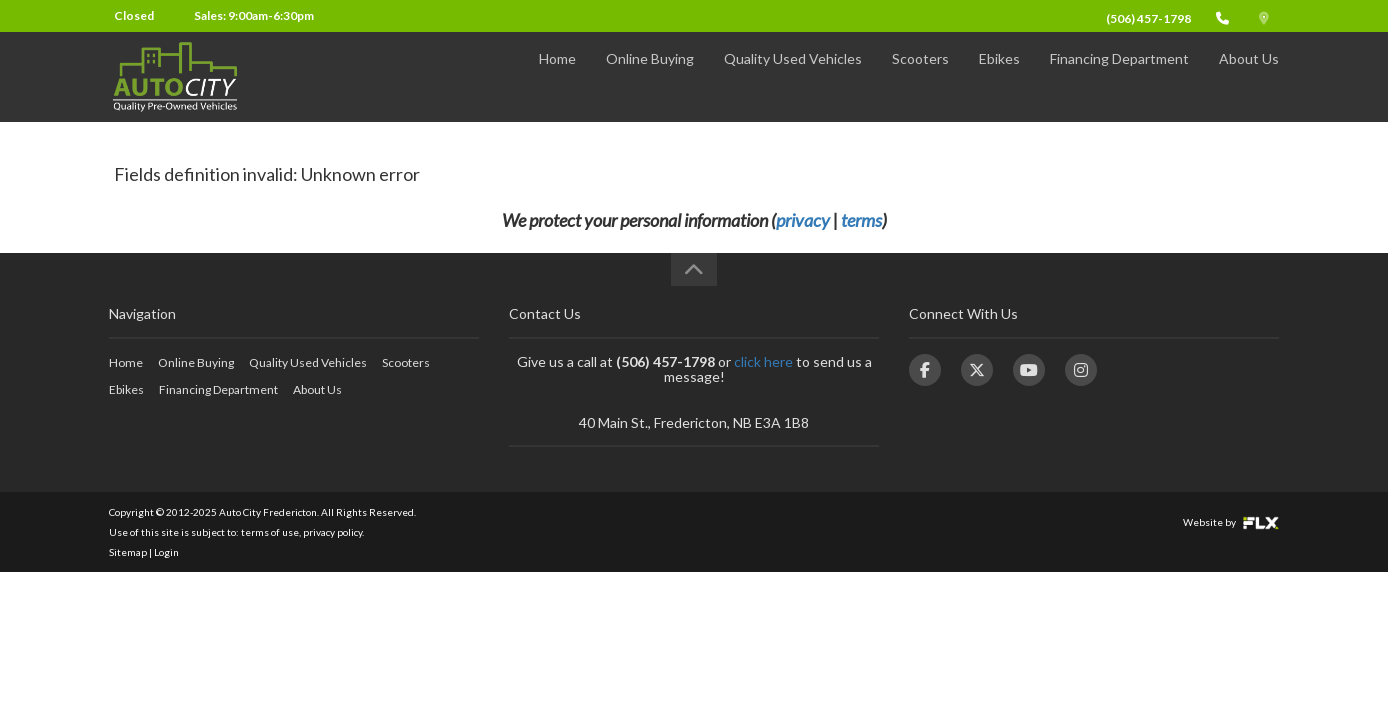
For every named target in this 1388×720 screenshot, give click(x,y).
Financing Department (1119, 76)
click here (763, 361)
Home (557, 76)
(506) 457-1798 (1148, 18)
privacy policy (332, 532)
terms (861, 220)
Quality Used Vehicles (793, 76)
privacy (803, 220)
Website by (1231, 522)
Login (166, 552)
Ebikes (999, 76)
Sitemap (128, 552)
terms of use (270, 532)
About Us (1249, 76)
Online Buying (650, 76)
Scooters (920, 76)
